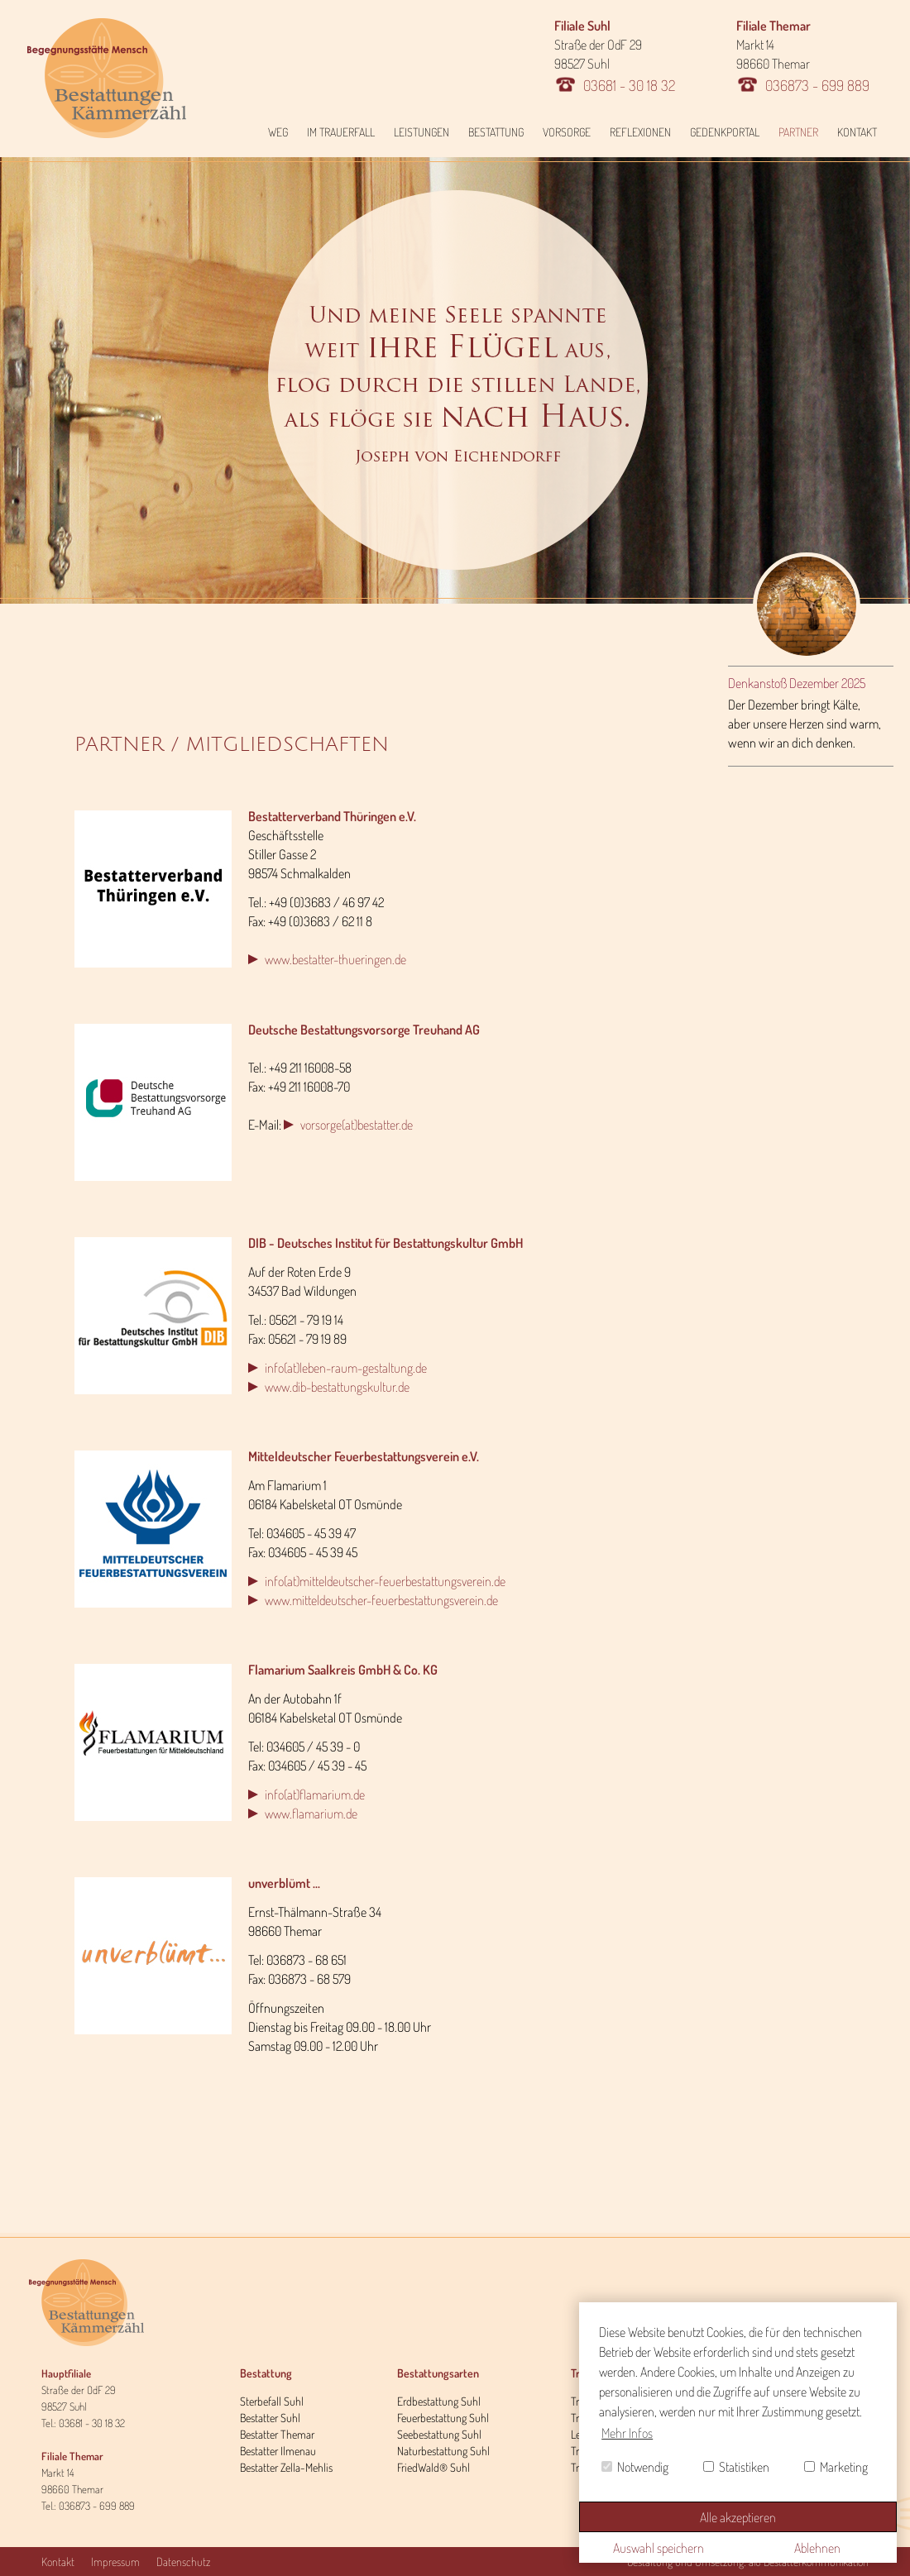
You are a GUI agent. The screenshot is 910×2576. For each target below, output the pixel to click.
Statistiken (736, 2467)
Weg (278, 132)
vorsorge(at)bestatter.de (356, 1124)
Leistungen (421, 132)
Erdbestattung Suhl (439, 2401)
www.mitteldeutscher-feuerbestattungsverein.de (381, 1600)
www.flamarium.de (311, 1813)
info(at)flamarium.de (315, 1794)
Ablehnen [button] (817, 2548)
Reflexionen (640, 132)
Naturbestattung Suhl (443, 2451)
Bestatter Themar (277, 2434)
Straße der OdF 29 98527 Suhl (614, 55)
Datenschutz (183, 2561)
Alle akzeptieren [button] (738, 2517)
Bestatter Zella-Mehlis (286, 2467)
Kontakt (857, 132)
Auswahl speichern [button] (658, 2548)
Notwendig (634, 2467)
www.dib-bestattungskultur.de (337, 1387)
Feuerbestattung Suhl (443, 2418)
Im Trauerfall (341, 132)
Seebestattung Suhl (439, 2434)
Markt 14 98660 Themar (802, 55)
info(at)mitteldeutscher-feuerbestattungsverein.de (385, 1581)
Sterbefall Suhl (272, 2401)
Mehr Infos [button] (627, 2433)
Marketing (836, 2467)
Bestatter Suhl (270, 2418)
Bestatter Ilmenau (278, 2451)
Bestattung (496, 132)
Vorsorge (567, 132)
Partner (798, 132)
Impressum (115, 2561)
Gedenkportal (724, 132)
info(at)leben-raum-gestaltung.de (346, 1368)
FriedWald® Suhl (433, 2467)
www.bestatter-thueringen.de (335, 959)
